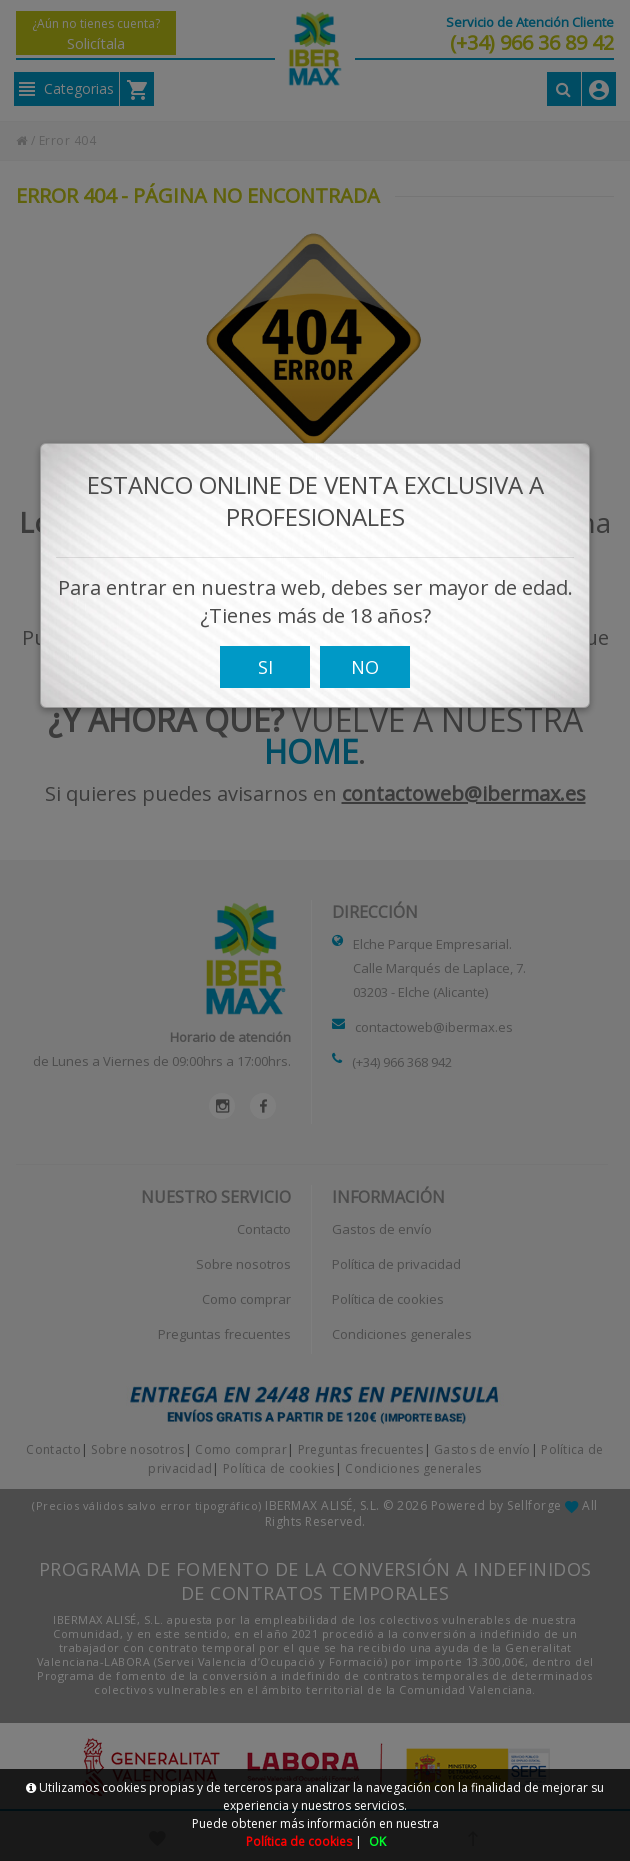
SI (265, 689)
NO (365, 689)
